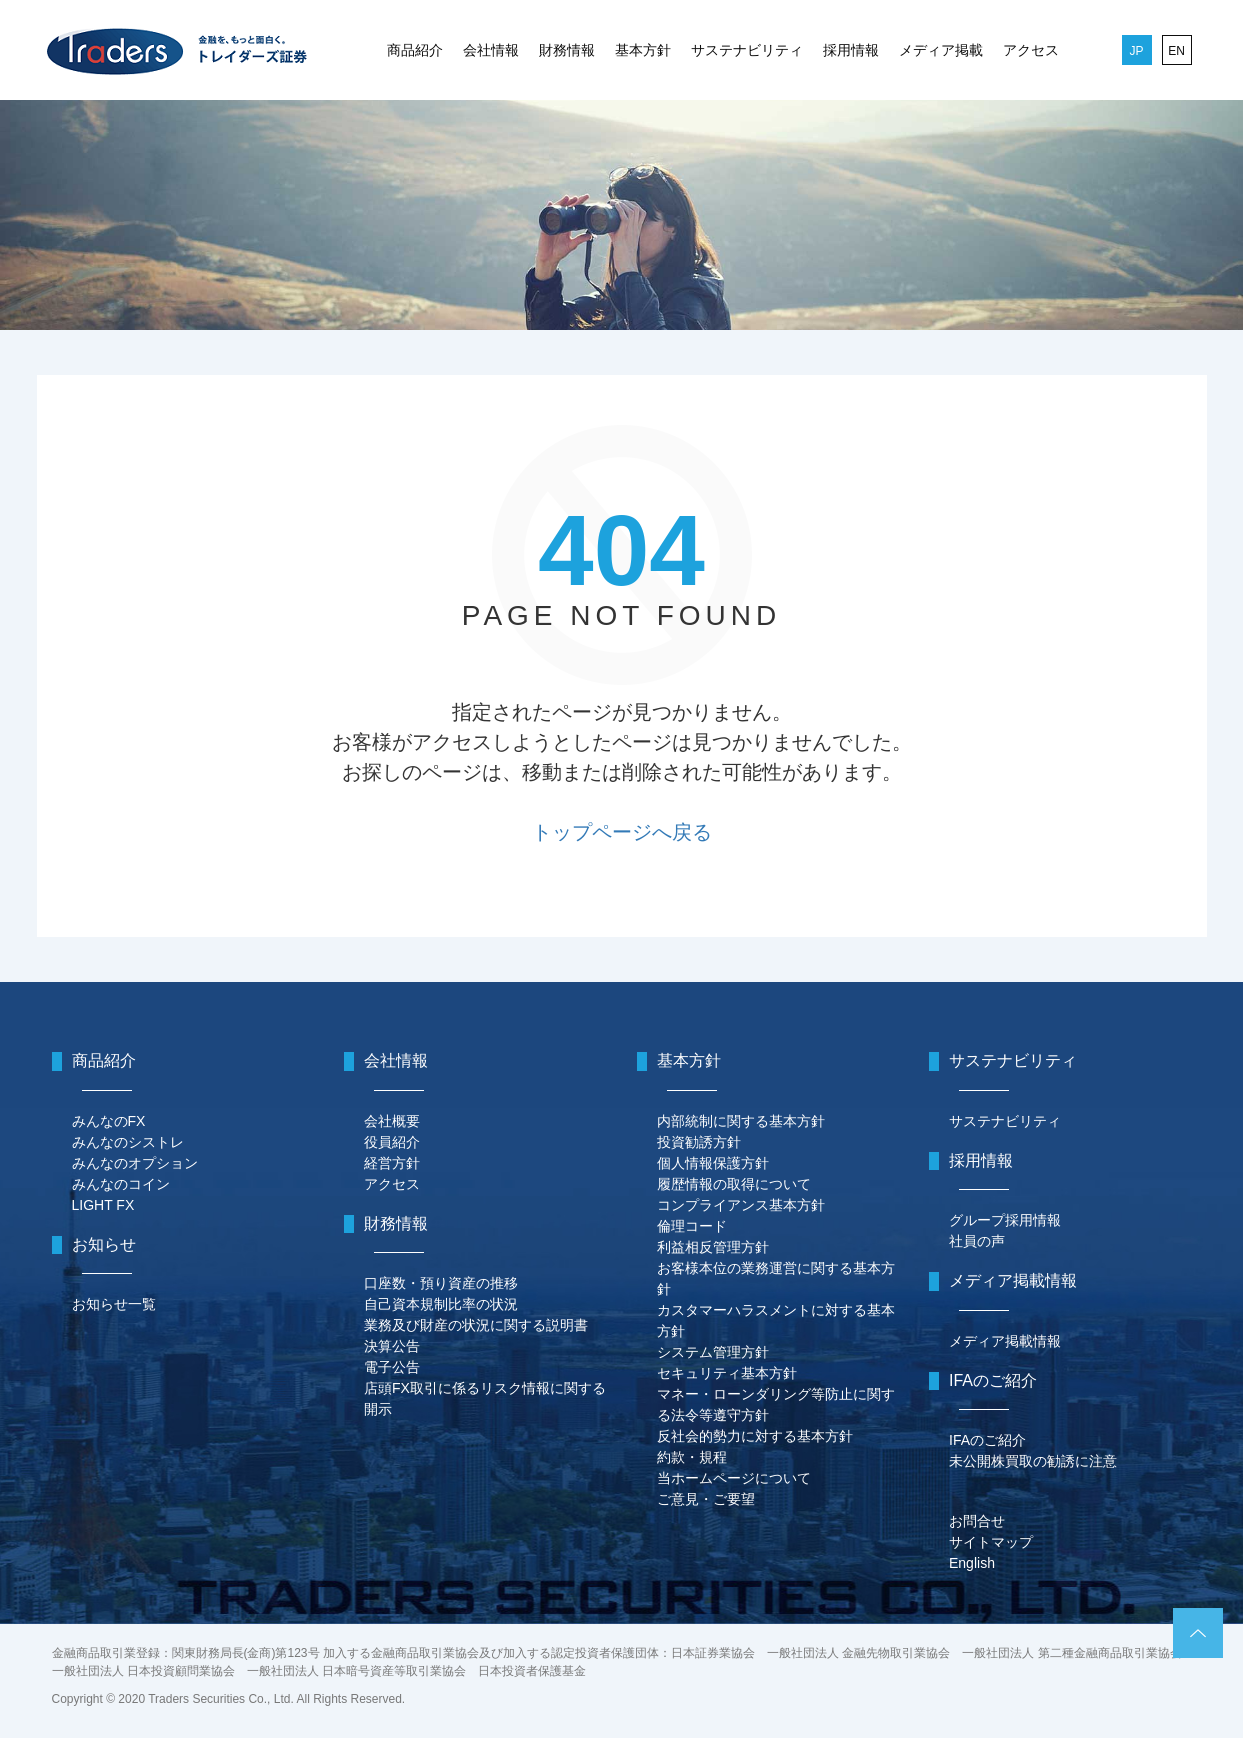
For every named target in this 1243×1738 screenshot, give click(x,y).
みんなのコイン (121, 1184)
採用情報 (851, 50)
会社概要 (392, 1121)
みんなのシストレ (128, 1142)
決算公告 (392, 1346)
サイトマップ (991, 1542)
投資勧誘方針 (699, 1142)
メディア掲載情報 (1005, 1341)
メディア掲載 (941, 50)
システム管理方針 (713, 1352)
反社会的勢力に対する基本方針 (755, 1436)
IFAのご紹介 (987, 1440)
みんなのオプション (135, 1163)
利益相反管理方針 (713, 1247)
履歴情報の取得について (734, 1184)
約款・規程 (692, 1457)
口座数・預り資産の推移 (441, 1283)
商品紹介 (415, 50)
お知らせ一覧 (114, 1304)
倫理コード (692, 1226)
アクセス (1031, 50)
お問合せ (977, 1521)
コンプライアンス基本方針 (741, 1205)
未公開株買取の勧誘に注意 (1033, 1461)
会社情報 (491, 50)
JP (1136, 51)
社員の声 (977, 1241)
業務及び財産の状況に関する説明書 (476, 1325)
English (972, 1563)
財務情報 (567, 50)
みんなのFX (109, 1121)
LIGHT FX (103, 1205)
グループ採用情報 (1005, 1220)
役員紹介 (392, 1142)
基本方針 (643, 50)
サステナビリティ (747, 50)
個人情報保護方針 (713, 1163)
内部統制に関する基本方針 (741, 1121)
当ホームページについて (734, 1478)
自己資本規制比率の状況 (441, 1304)
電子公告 (392, 1367)
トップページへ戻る (622, 832)
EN (1176, 51)
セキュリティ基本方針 (727, 1373)
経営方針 (392, 1163)
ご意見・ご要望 (706, 1499)
